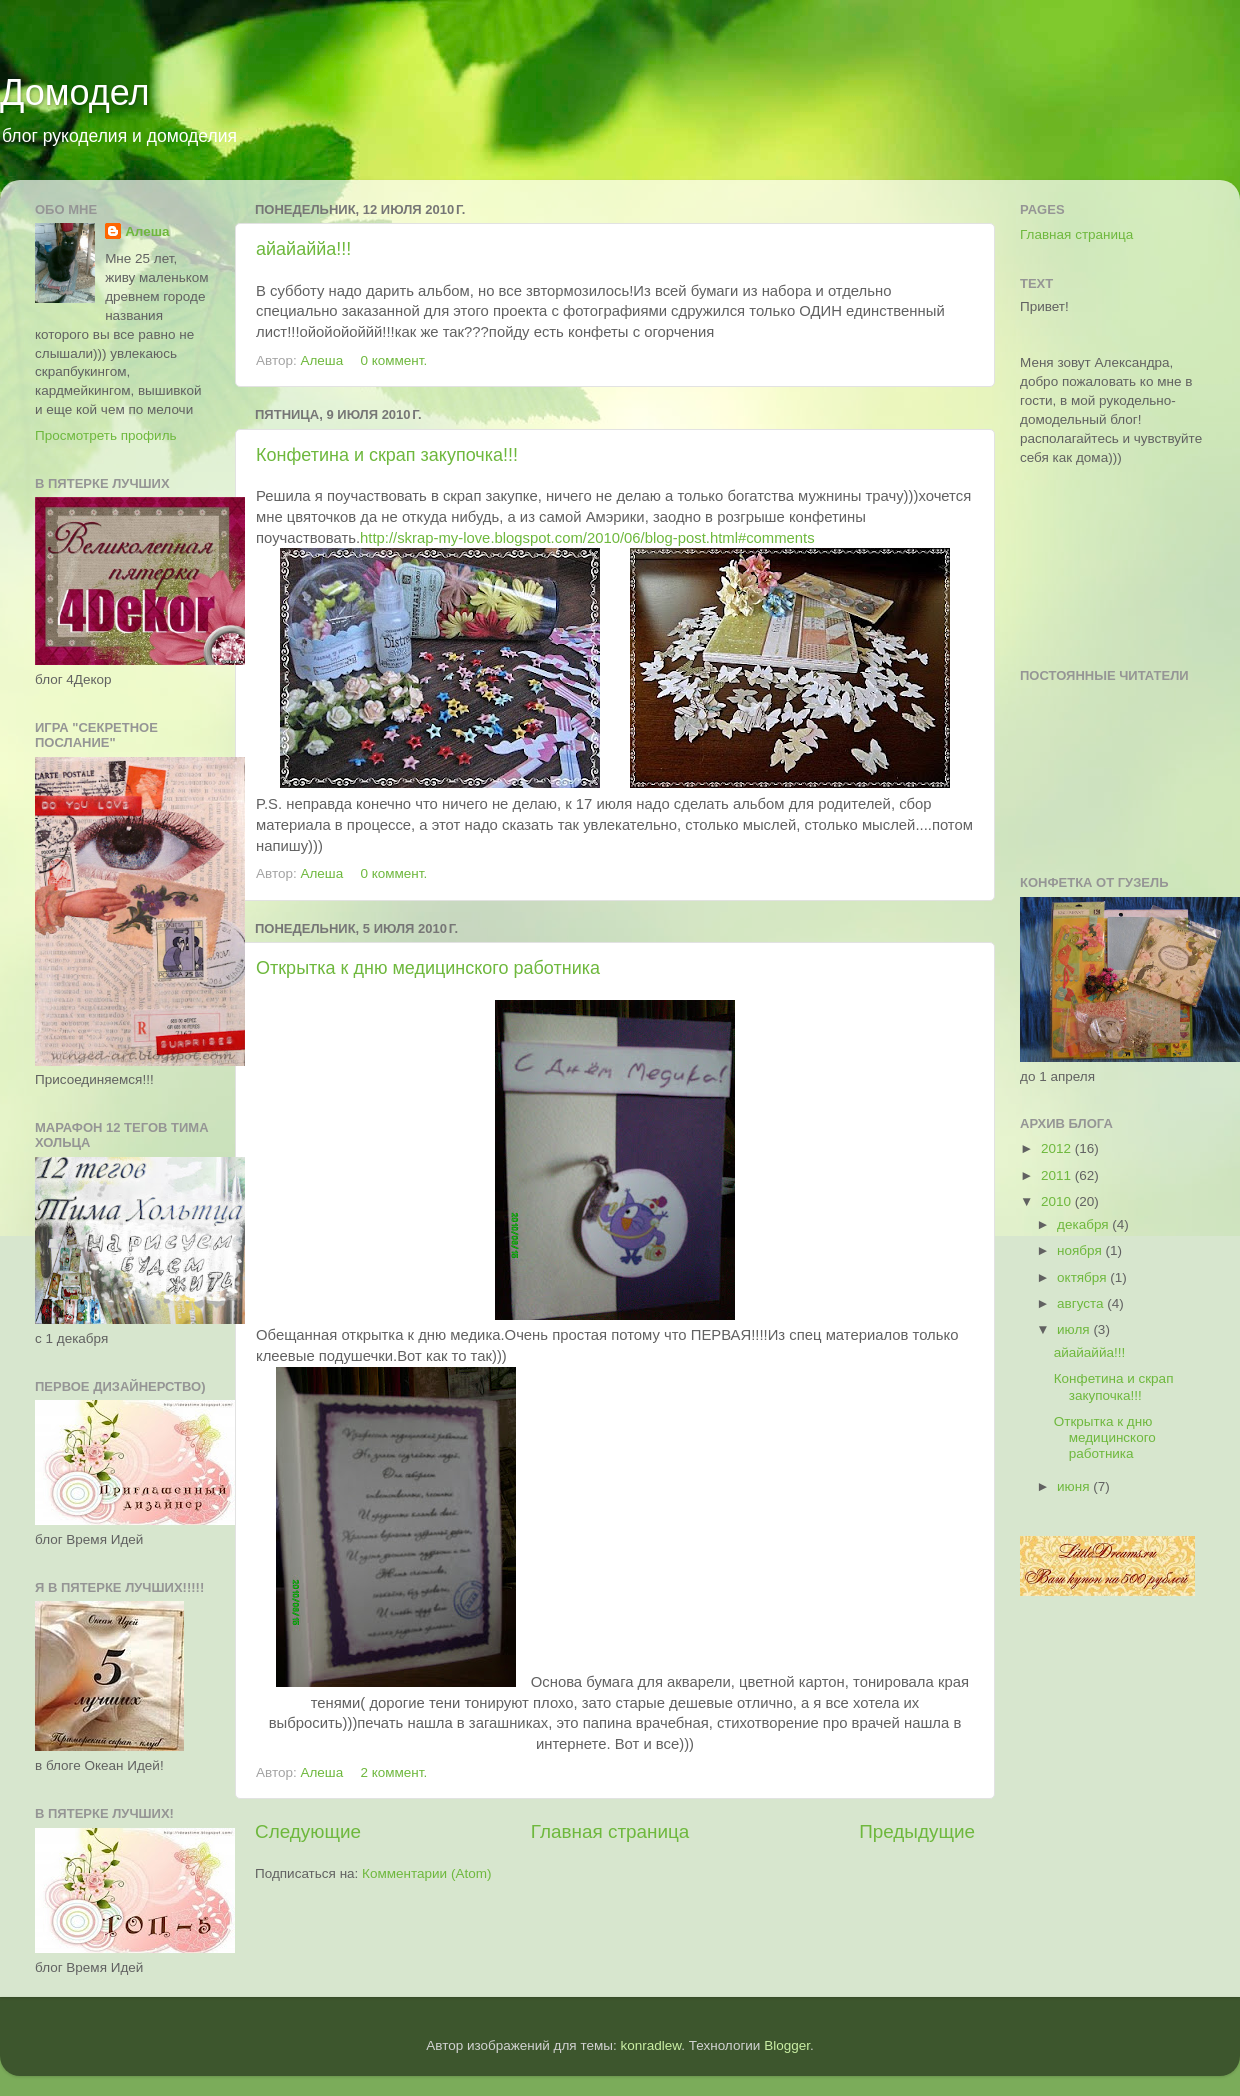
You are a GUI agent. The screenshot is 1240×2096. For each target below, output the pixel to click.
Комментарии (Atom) (426, 1873)
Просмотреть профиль (106, 435)
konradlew (650, 2045)
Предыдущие (917, 1831)
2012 (1058, 1148)
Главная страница (610, 1831)
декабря (1084, 1224)
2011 (1058, 1175)
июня (1075, 1486)
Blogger (787, 2045)
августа (1082, 1303)
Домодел (75, 92)
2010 (1058, 1201)
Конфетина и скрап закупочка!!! (387, 455)
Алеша (323, 360)
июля (1075, 1329)
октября (1083, 1277)
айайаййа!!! (303, 249)
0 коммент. (393, 360)
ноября (1081, 1250)
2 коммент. (393, 1772)
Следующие (308, 1831)
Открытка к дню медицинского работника (428, 968)
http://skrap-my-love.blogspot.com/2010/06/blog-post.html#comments (587, 538)
